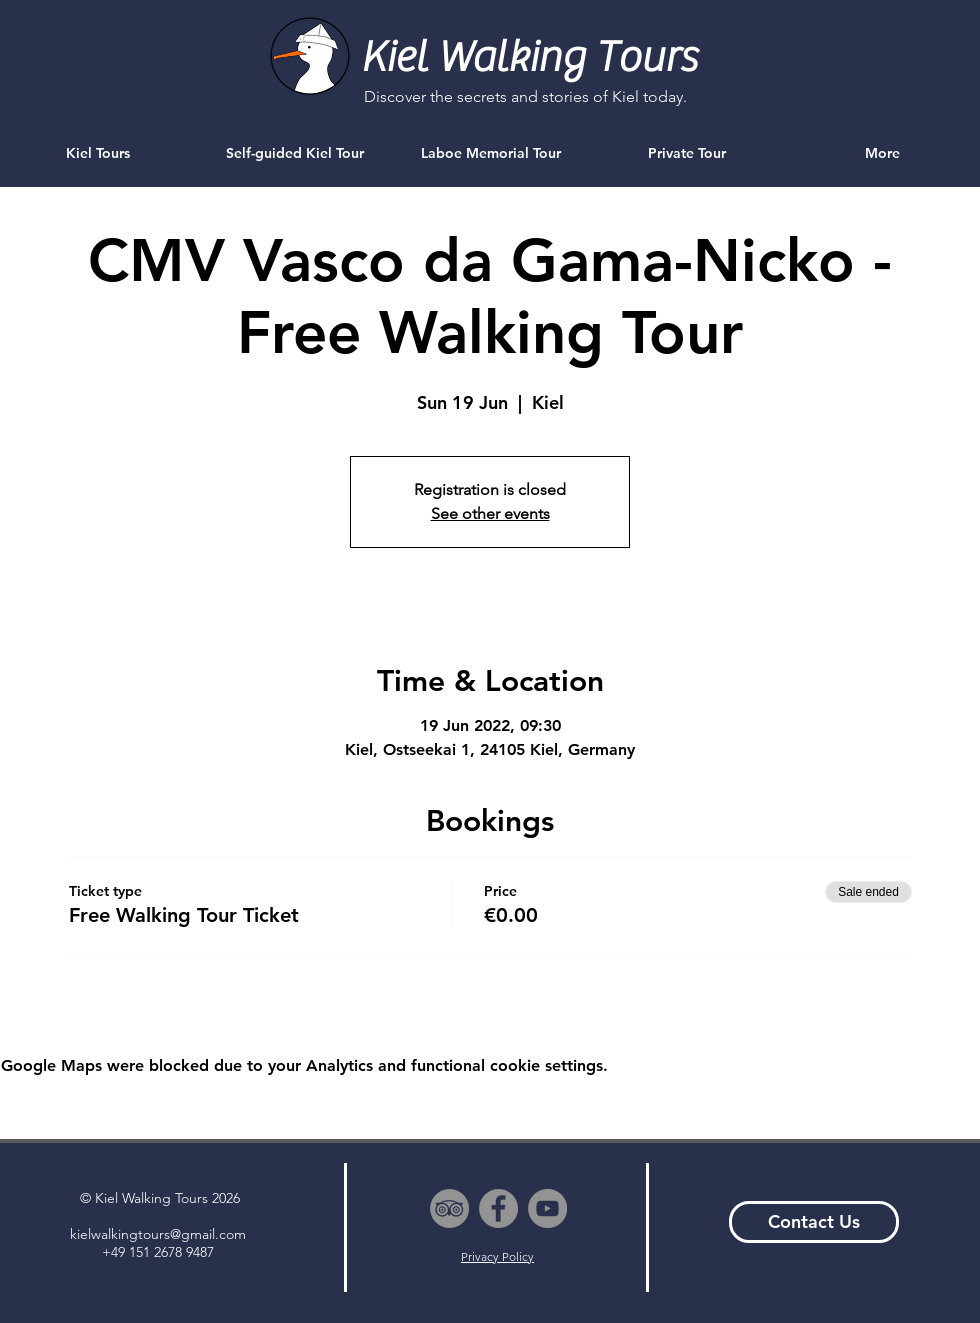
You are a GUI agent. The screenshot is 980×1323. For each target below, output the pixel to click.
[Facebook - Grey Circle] (498, 1208)
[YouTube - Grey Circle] (547, 1208)
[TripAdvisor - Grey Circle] (449, 1208)
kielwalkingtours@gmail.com (158, 1234)
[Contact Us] (814, 1222)
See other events (490, 513)
